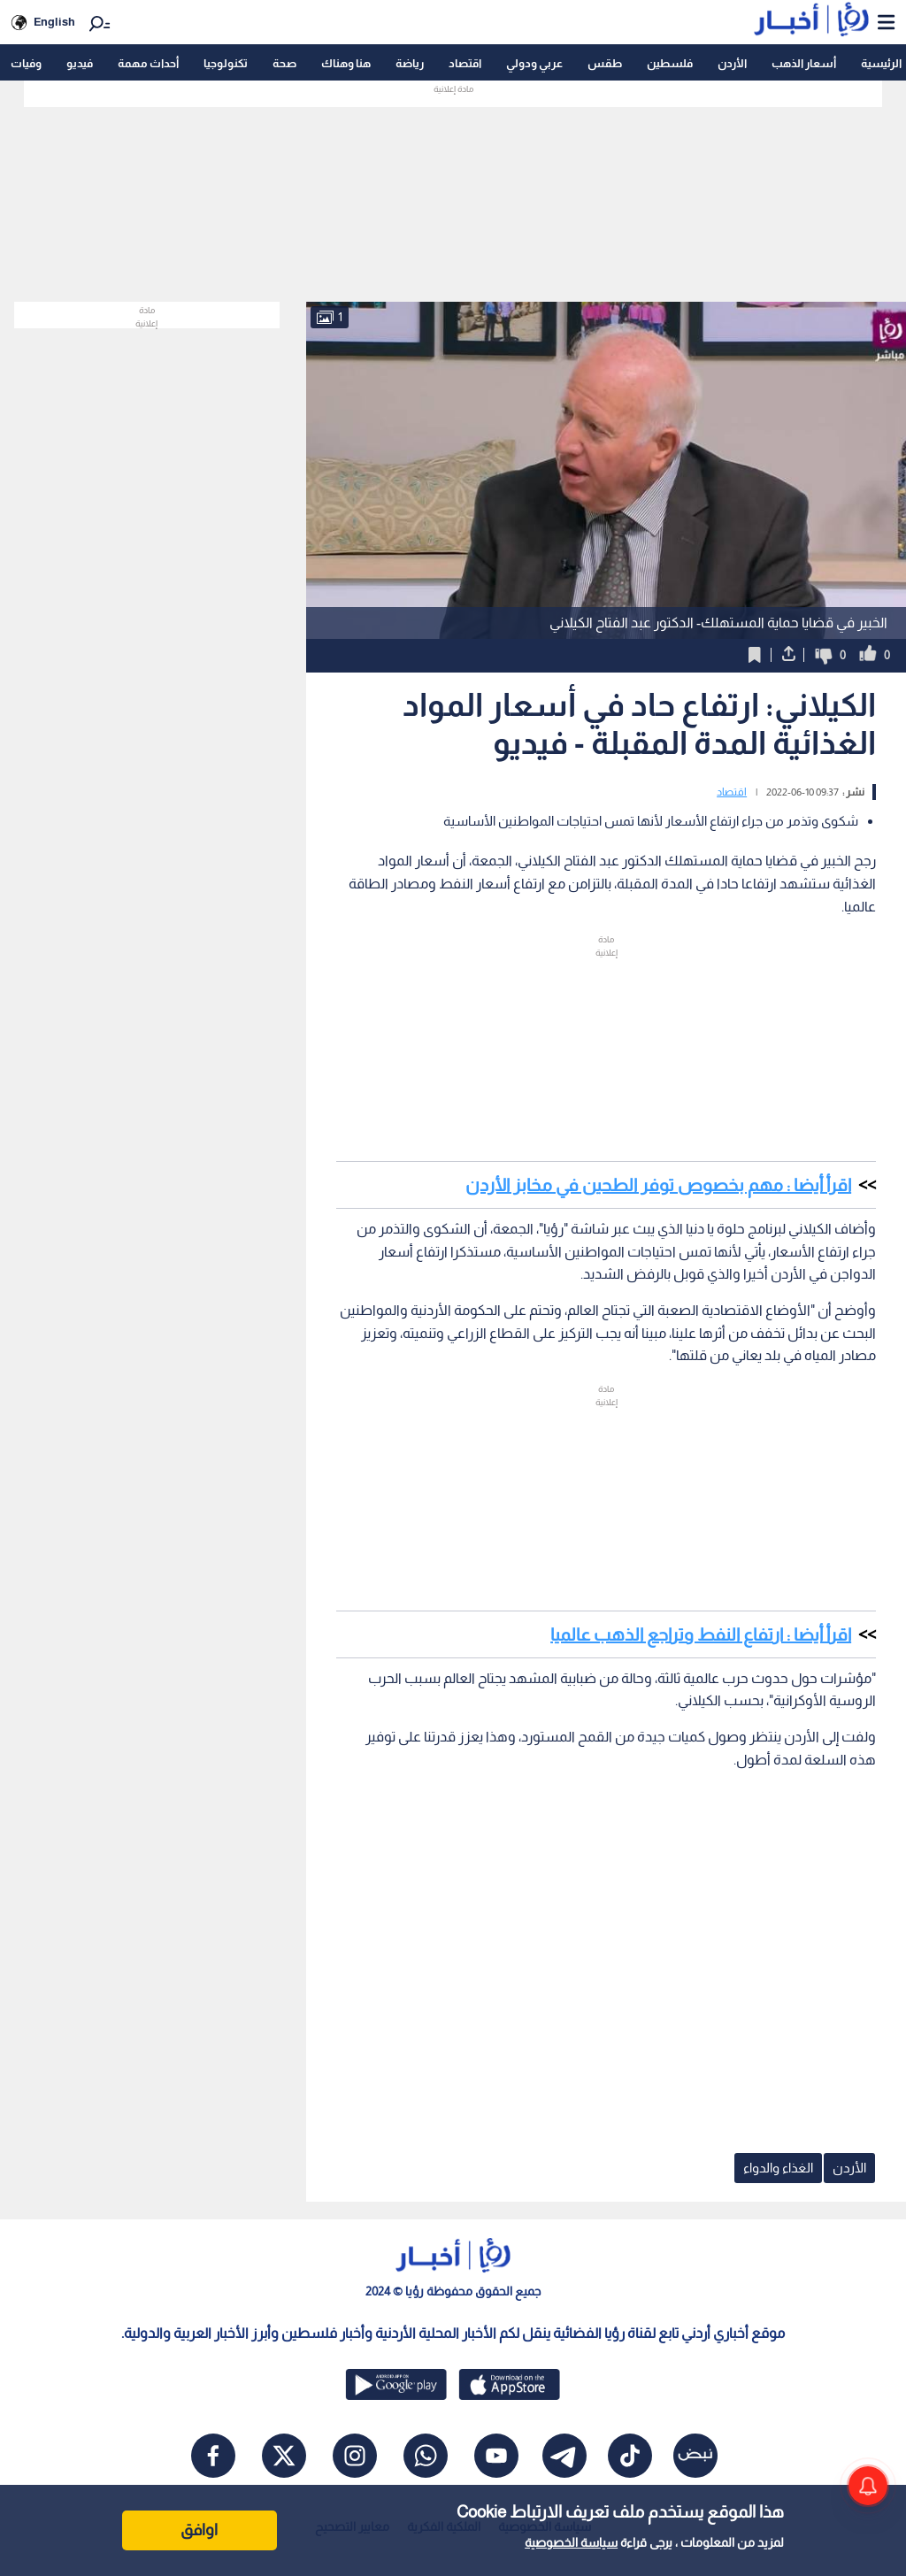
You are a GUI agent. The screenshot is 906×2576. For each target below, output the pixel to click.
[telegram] (564, 2456)
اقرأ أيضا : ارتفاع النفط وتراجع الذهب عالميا (700, 1634)
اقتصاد (465, 63)
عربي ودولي (534, 63)
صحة (284, 63)
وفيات (26, 63)
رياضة (409, 63)
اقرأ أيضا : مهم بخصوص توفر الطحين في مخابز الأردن (658, 1185)
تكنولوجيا (225, 63)
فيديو (79, 63)
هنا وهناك (346, 63)
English (54, 21)
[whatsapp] (425, 2456)
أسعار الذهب (804, 63)
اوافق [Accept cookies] (199, 2530)
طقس (604, 63)
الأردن (732, 63)
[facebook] (213, 2456)
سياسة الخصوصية (571, 2542)
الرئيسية (881, 63)
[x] (284, 2456)
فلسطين (670, 63)
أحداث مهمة (148, 63)
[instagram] (355, 2456)
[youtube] (496, 2456)
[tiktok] (630, 2456)
